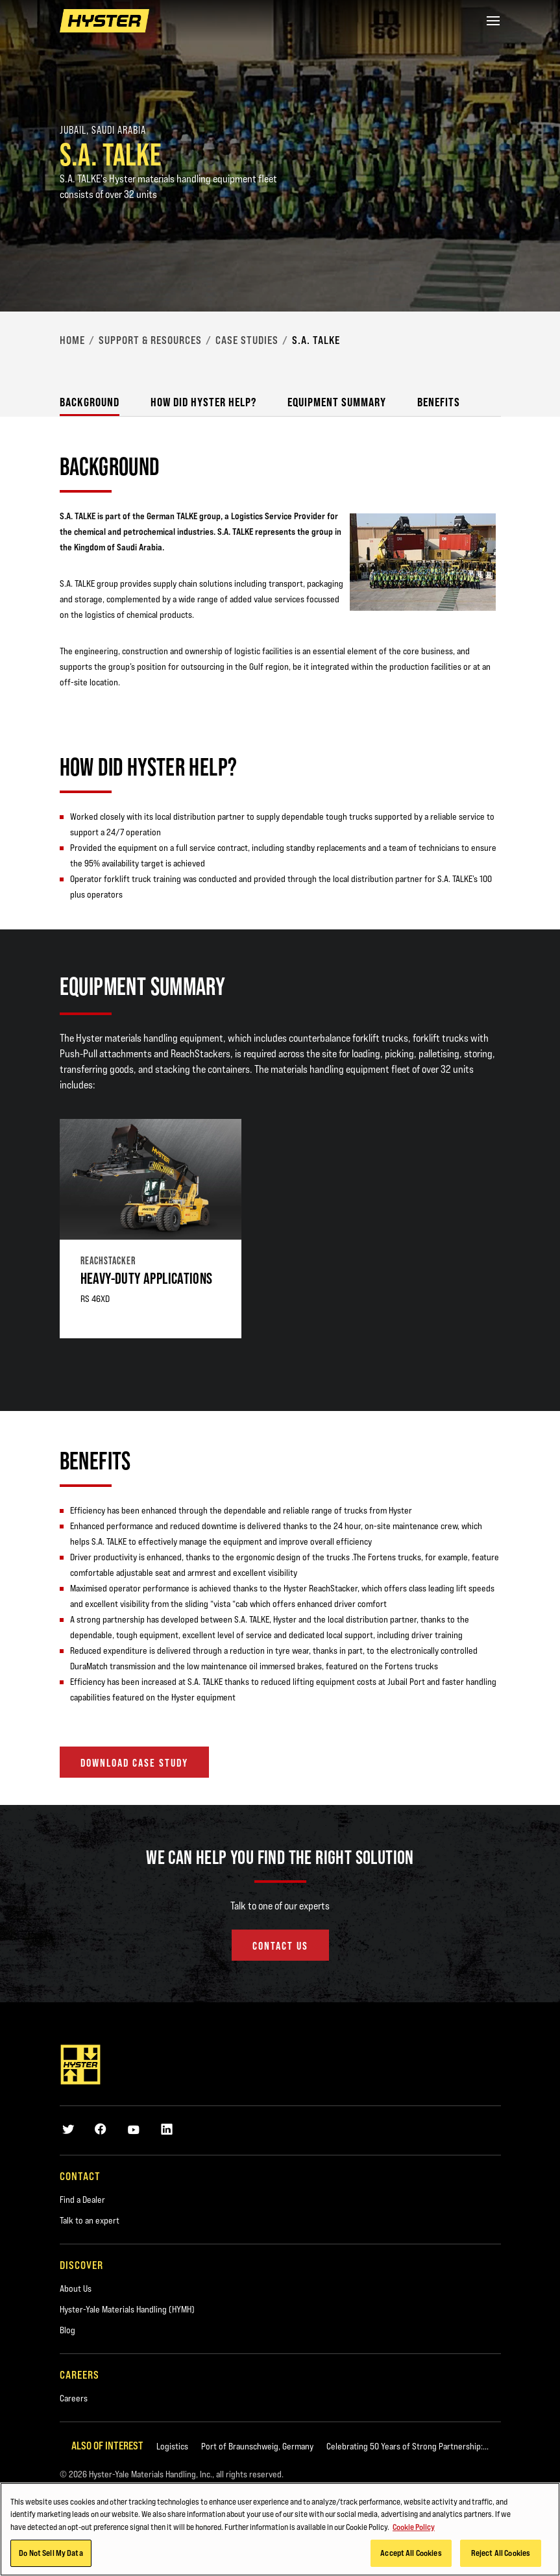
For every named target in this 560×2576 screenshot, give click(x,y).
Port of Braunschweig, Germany (257, 2446)
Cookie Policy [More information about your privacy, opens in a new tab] (414, 2528)
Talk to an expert (89, 2220)
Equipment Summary (336, 402)
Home (72, 340)
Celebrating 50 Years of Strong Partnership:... (407, 2446)
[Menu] (493, 21)
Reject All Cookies (500, 2555)
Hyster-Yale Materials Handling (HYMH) (127, 2309)
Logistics (172, 2446)
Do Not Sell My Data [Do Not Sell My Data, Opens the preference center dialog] (50, 2555)
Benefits (438, 402)
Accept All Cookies (410, 2555)
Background (89, 402)
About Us (75, 2288)
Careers (74, 2398)
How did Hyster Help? (203, 402)
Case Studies (246, 340)
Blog (67, 2330)
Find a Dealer (82, 2199)
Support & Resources (150, 340)
